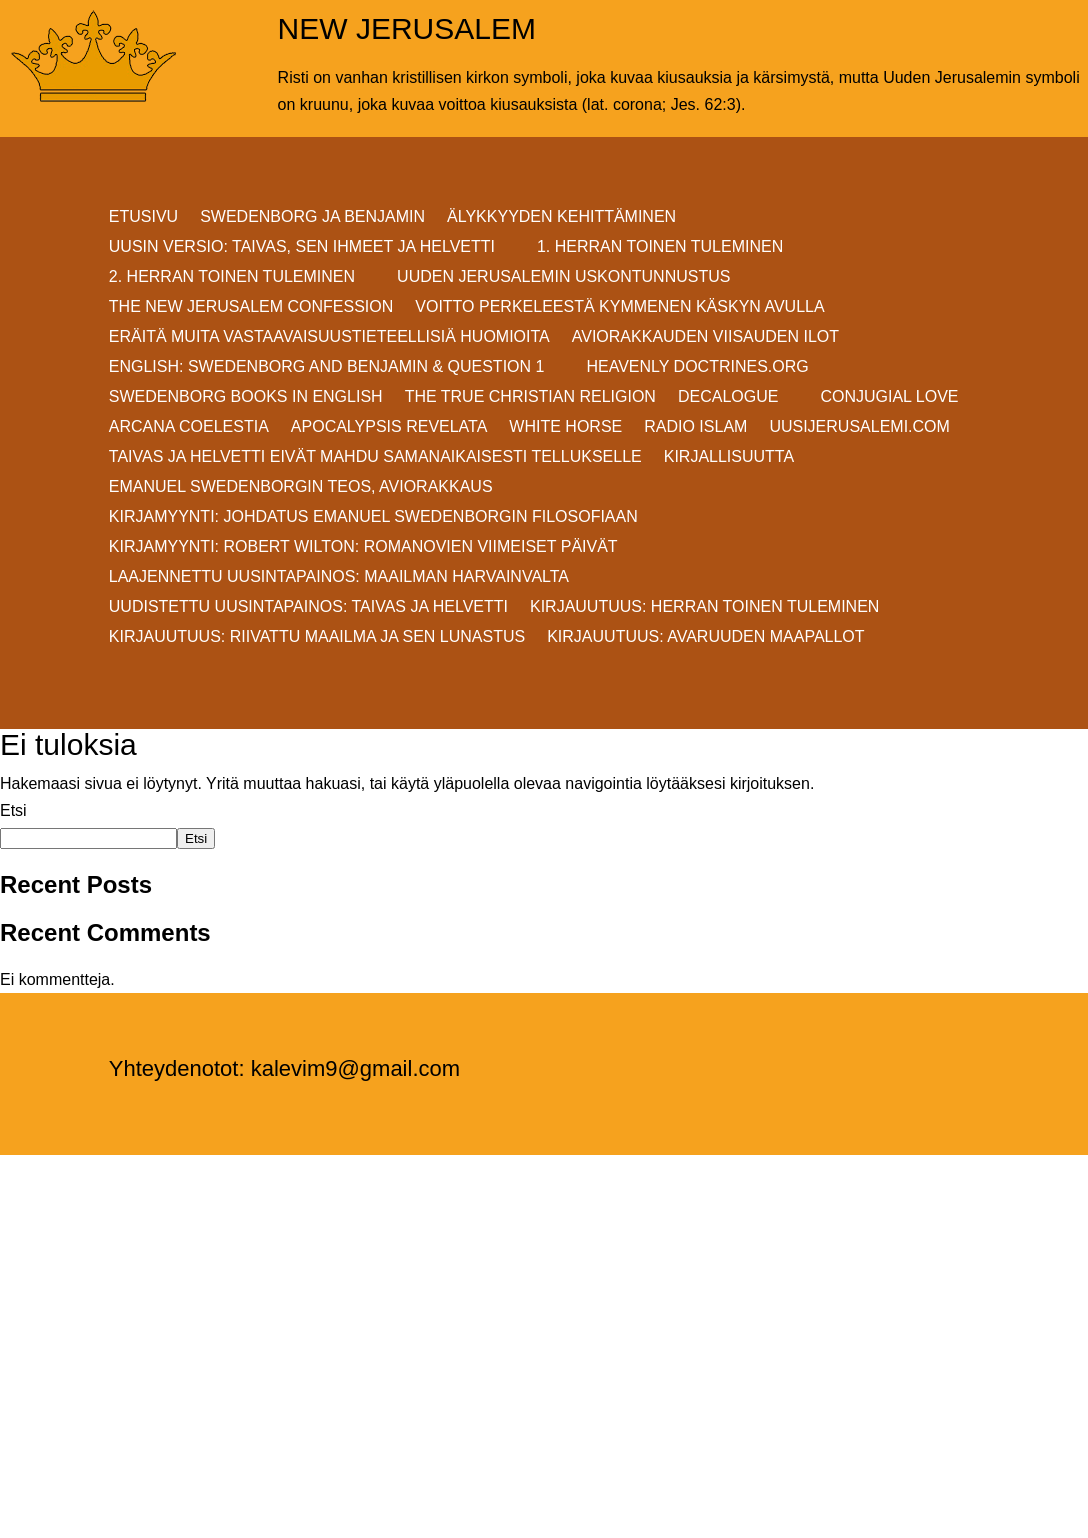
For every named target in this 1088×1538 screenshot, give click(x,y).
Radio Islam (695, 427)
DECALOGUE (728, 397)
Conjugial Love (889, 397)
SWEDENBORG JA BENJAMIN (312, 217)
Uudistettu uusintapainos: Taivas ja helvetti (308, 607)
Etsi (13, 810)
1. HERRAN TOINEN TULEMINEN (660, 247)
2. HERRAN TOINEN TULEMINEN (232, 277)
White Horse (565, 427)
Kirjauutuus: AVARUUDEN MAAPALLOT (705, 637)
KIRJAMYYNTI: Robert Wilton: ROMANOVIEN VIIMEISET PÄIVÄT (363, 547)
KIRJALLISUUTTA (729, 457)
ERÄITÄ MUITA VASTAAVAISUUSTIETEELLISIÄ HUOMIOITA (329, 337)
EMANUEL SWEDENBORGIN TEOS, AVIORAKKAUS (301, 487)
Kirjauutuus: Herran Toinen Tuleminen (704, 607)
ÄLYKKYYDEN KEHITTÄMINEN (561, 217)
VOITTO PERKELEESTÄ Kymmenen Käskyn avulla (619, 307)
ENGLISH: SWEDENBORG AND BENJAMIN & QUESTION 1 (327, 367)
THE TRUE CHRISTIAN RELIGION (530, 397)
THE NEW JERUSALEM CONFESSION (251, 307)
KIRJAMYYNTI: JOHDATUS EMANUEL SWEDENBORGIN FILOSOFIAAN (373, 517)
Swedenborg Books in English (246, 397)
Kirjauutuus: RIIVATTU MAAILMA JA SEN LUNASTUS (317, 637)
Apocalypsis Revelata (389, 427)
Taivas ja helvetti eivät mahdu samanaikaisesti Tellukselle (375, 457)
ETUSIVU (143, 217)
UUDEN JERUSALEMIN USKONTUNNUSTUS (563, 277)
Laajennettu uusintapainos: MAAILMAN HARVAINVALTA (339, 577)
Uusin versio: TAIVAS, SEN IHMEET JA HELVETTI (302, 247)
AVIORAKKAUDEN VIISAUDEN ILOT (705, 337)
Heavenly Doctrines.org (697, 367)
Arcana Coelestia (189, 427)
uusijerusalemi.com (859, 427)
